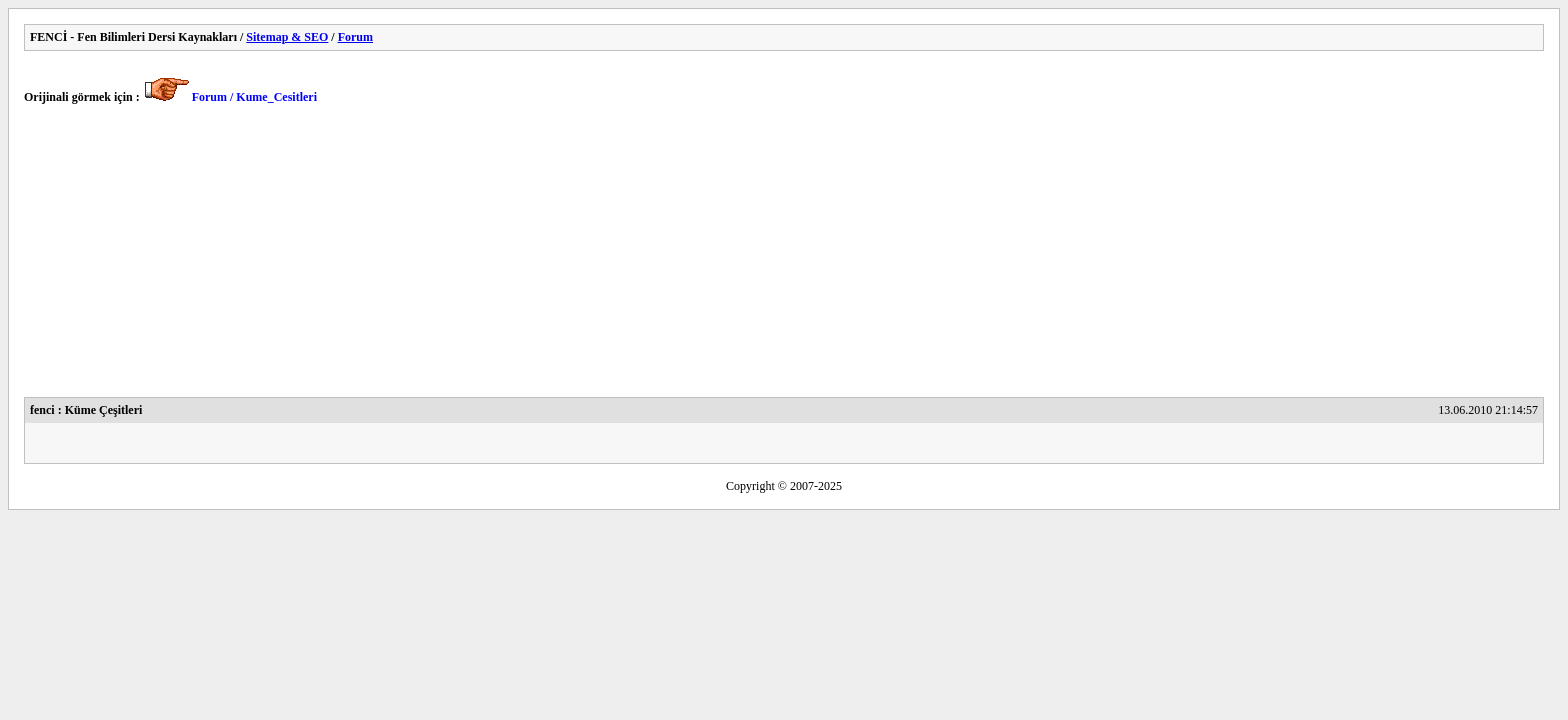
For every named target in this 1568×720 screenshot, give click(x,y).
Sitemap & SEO (287, 37)
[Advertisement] (624, 257)
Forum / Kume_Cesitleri (254, 97)
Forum (355, 37)
